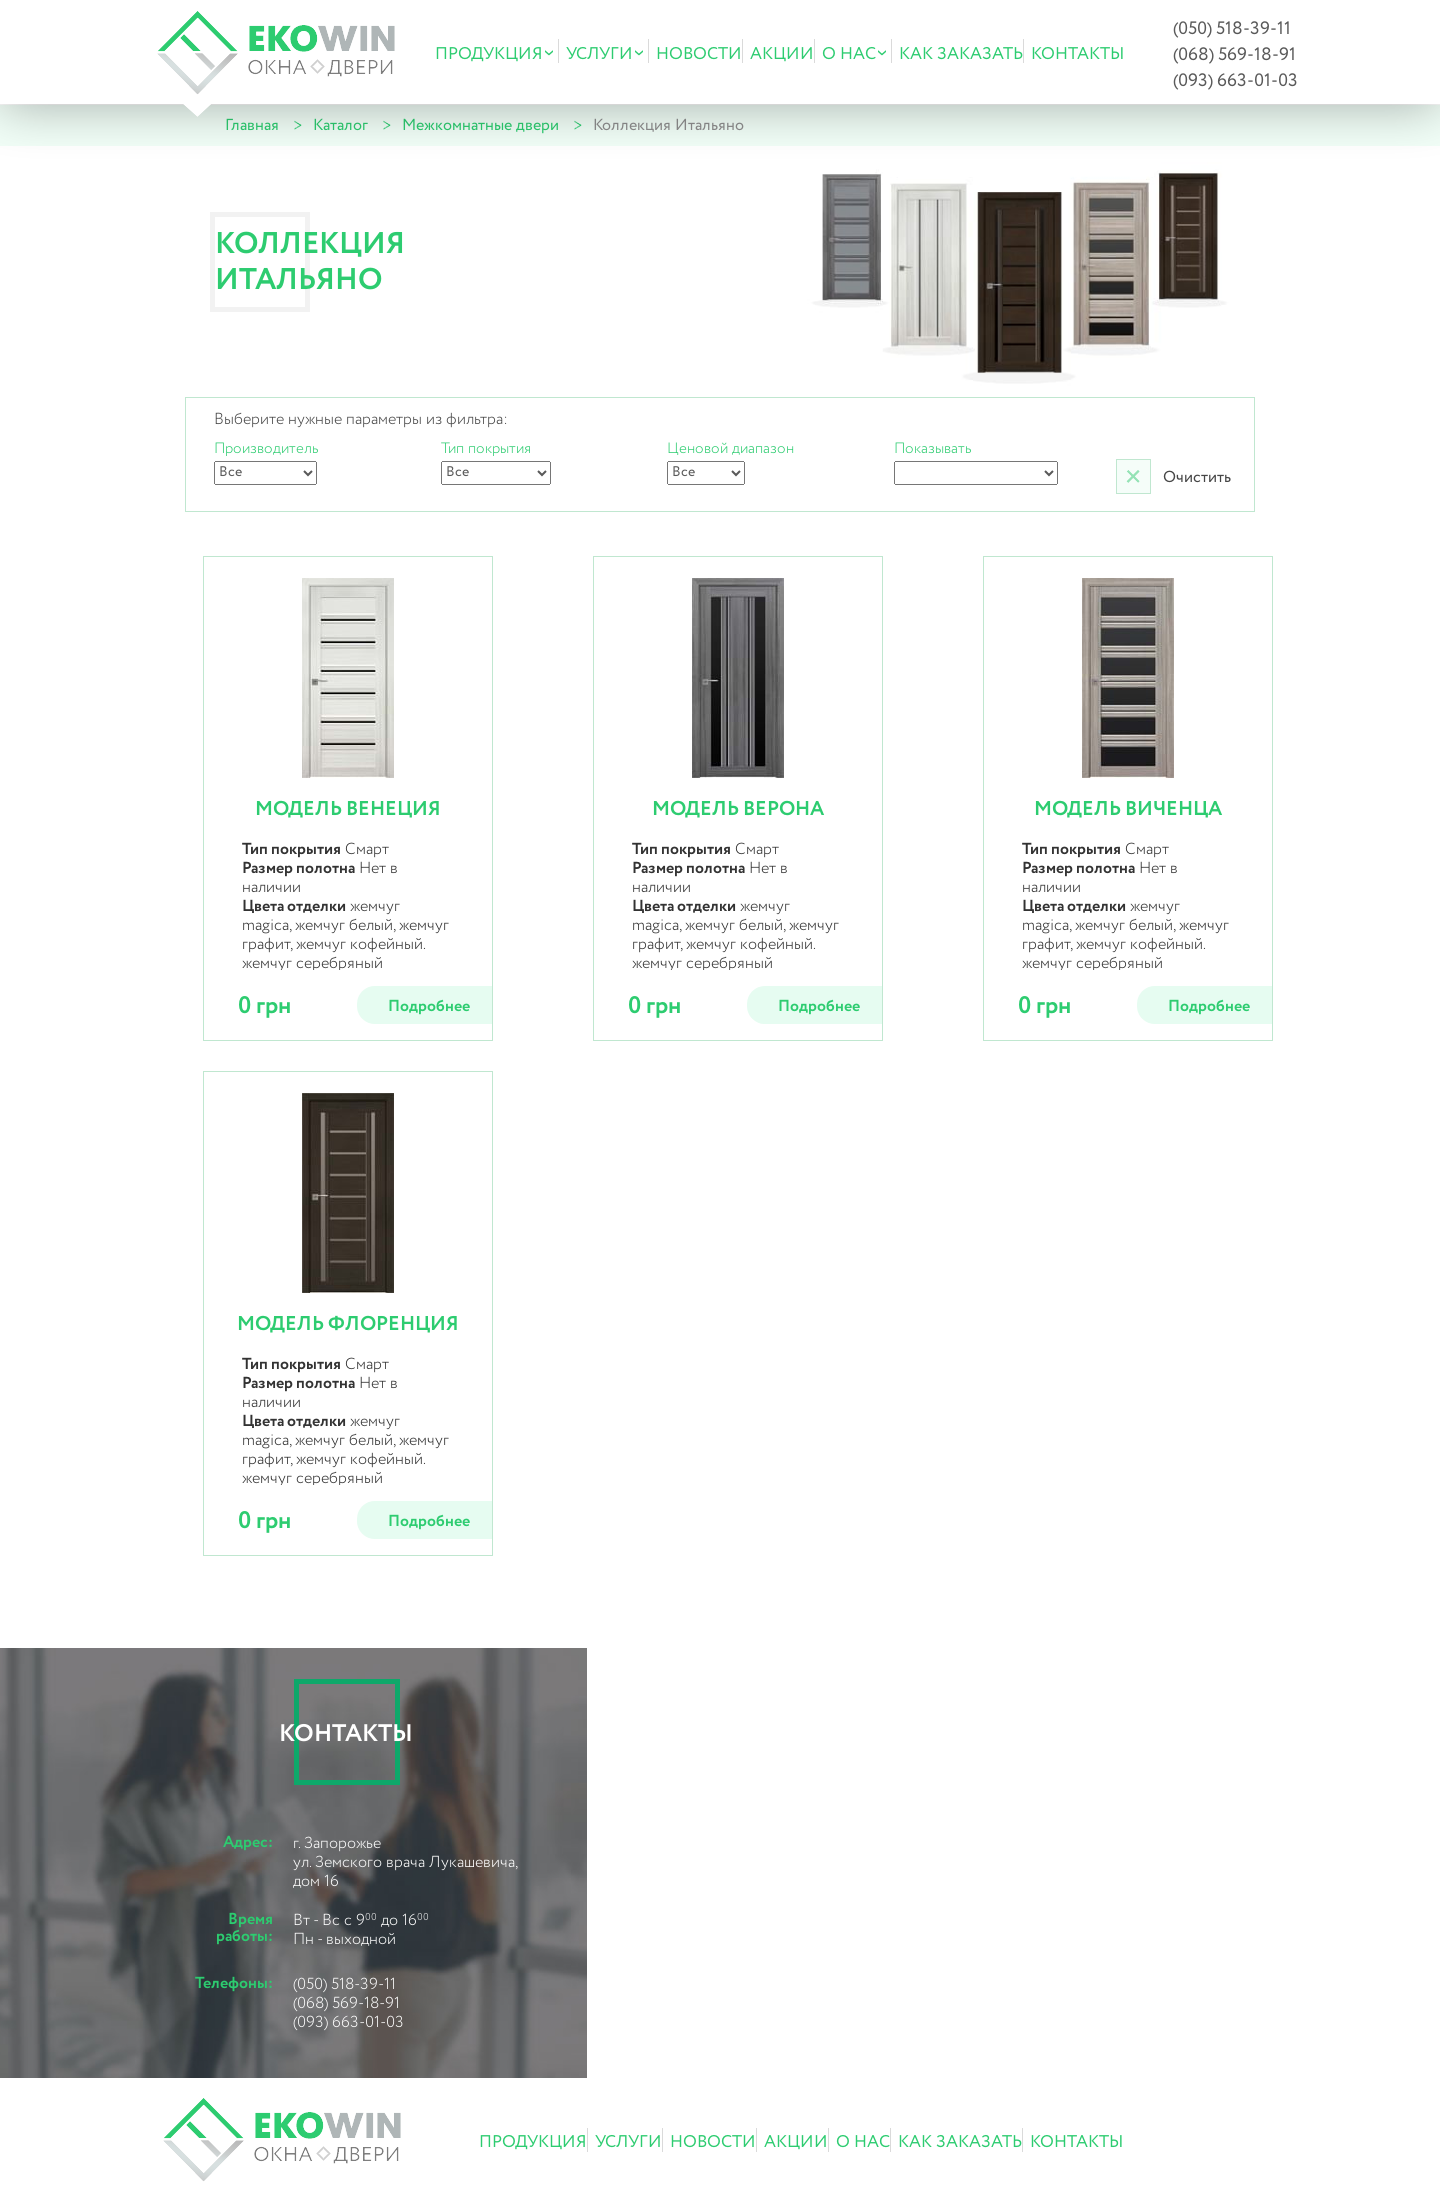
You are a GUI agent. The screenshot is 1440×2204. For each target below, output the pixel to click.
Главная (252, 125)
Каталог (340, 125)
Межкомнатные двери (480, 125)
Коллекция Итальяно (668, 125)
